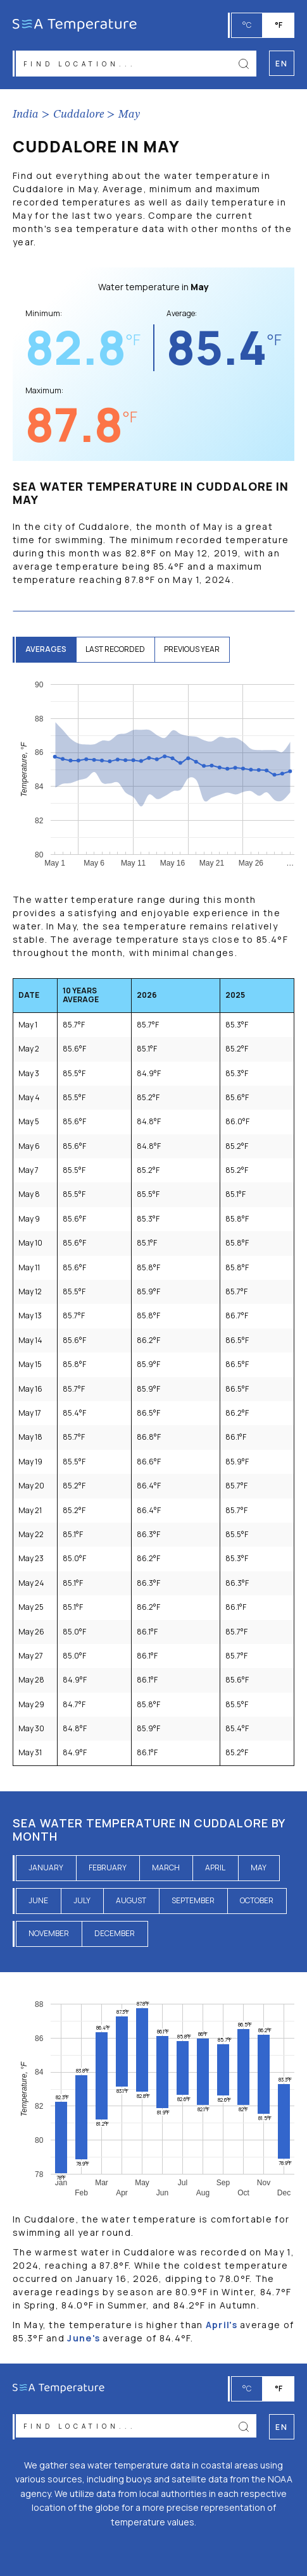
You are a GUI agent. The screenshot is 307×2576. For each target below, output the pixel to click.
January (45, 1867)
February (108, 1867)
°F (278, 25)
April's (221, 2325)
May (129, 114)
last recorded (115, 649)
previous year (192, 649)
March (166, 1867)
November (48, 1933)
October (256, 1900)
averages (45, 649)
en (281, 2427)
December (114, 1933)
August (131, 1900)
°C (246, 25)
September (193, 1900)
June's (83, 2338)
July (82, 1900)
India (26, 114)
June (38, 1900)
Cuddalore (78, 114)
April (215, 1867)
